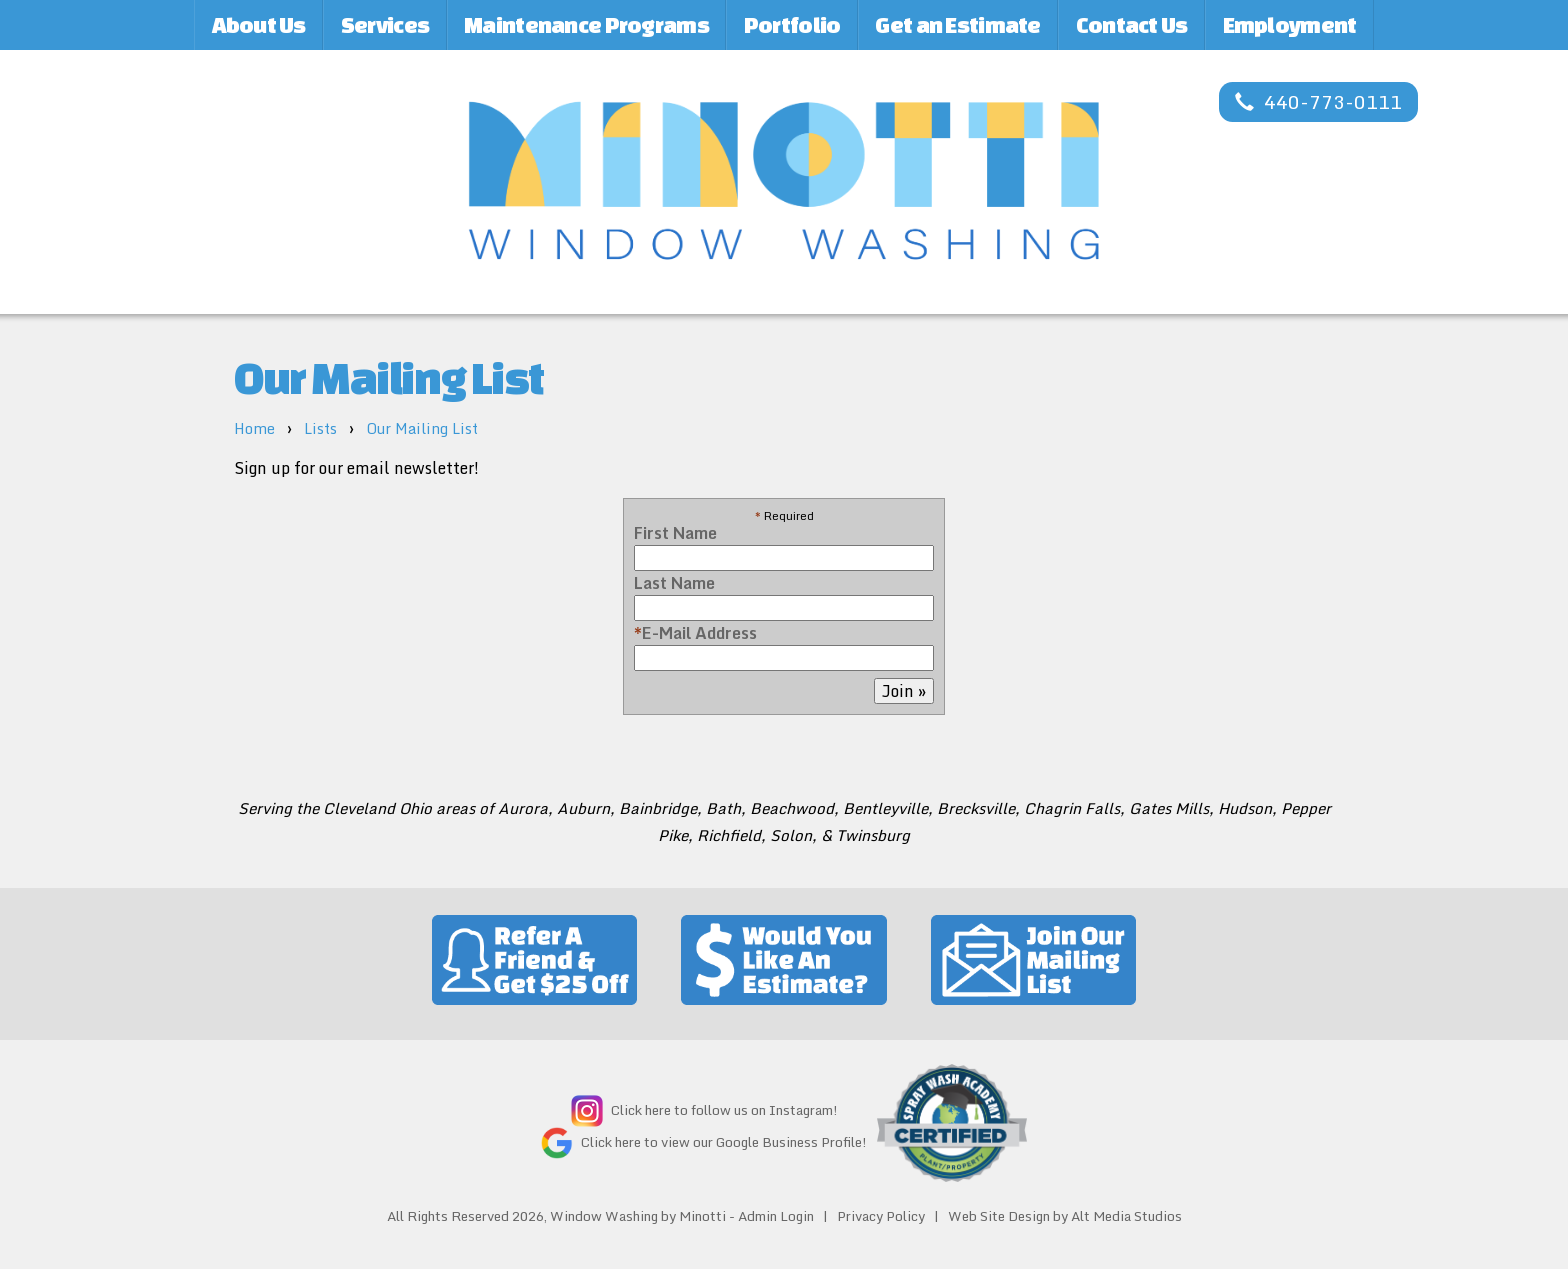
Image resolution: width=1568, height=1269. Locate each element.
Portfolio (792, 24)
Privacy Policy (881, 1216)
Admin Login (776, 1216)
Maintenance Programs (586, 24)
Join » (904, 691)
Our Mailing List (422, 428)
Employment (1290, 24)
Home (254, 428)
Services (385, 24)
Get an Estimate (957, 24)
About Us (259, 24)
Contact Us (1132, 24)
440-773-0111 (1318, 101)
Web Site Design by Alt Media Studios (1065, 1216)
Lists (320, 428)
